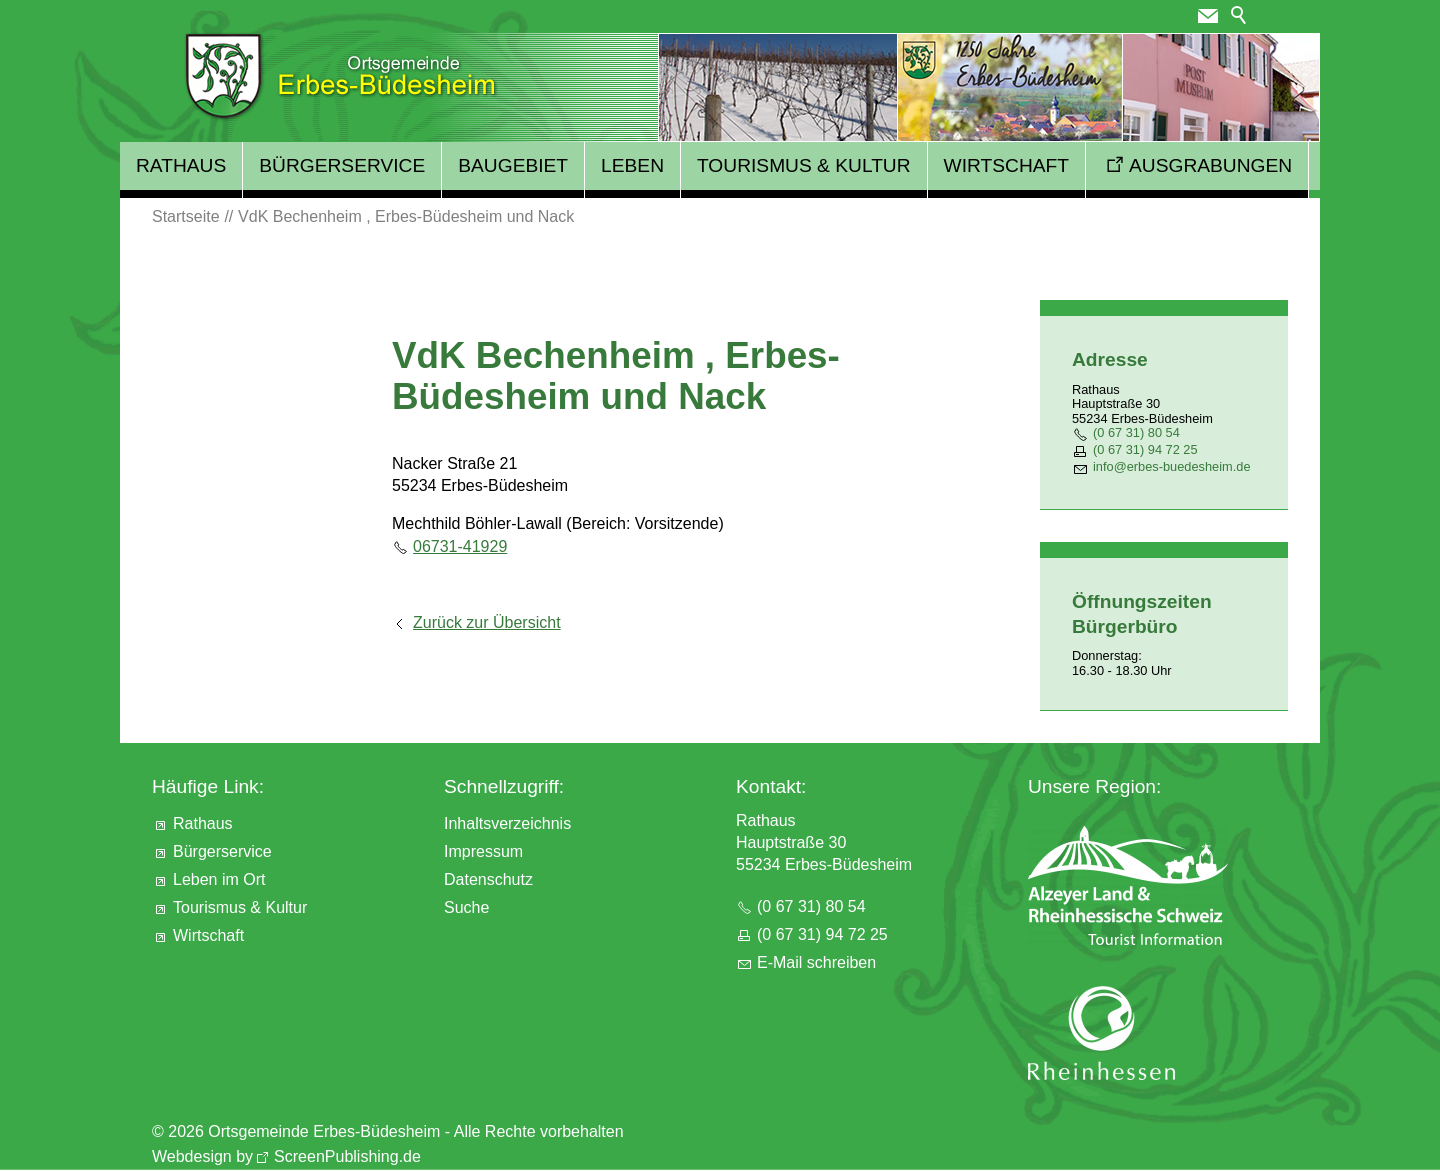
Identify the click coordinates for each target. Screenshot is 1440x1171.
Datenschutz (488, 879)
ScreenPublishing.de (347, 1156)
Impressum (483, 851)
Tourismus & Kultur (804, 165)
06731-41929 (460, 546)
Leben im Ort (219, 879)
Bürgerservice (342, 165)
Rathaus (181, 165)
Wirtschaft (1006, 165)
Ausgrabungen (1210, 165)
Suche (466, 907)
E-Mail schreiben (816, 962)
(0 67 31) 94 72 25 (1145, 449)
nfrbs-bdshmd (1172, 466)
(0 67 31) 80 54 (1136, 432)
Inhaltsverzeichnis (507, 823)
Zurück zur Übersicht (487, 622)
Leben (632, 165)
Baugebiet (513, 165)
